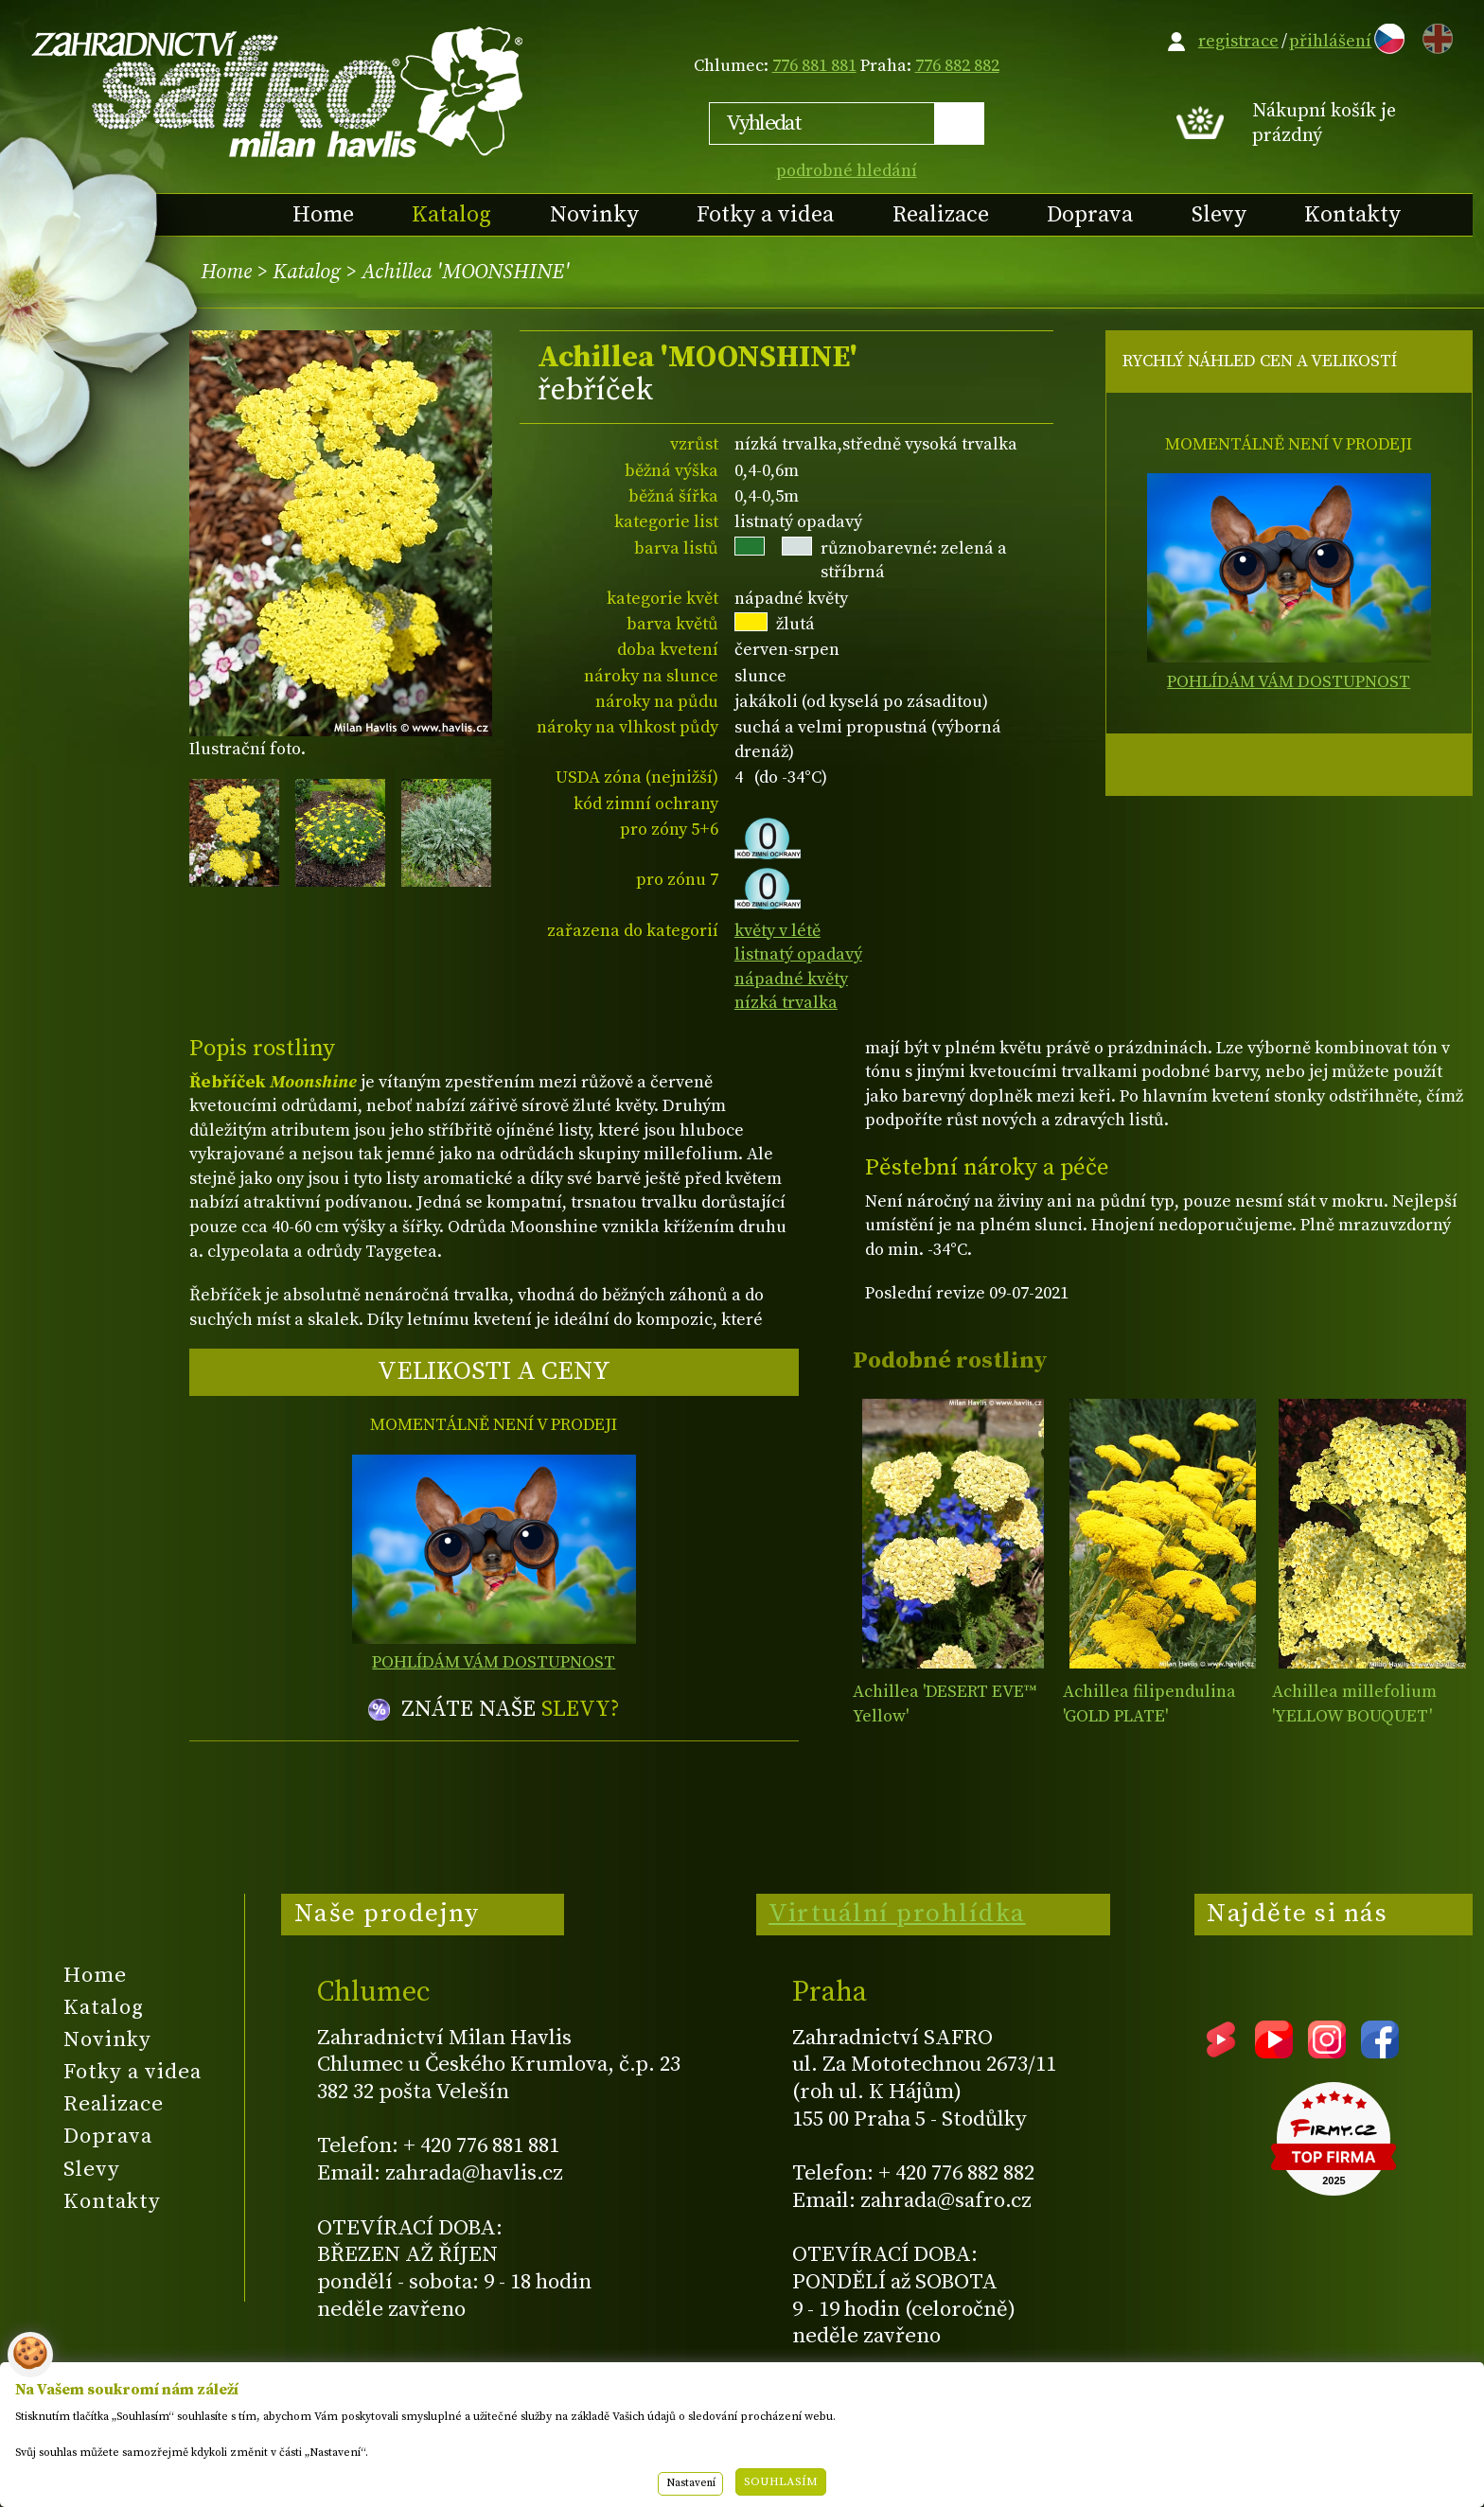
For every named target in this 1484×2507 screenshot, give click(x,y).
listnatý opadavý (798, 954)
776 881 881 (814, 66)
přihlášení (1330, 41)
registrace (1238, 41)
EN (1433, 35)
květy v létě (777, 931)
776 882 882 (957, 66)
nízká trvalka (786, 1003)
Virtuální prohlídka (897, 1914)
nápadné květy (791, 979)
